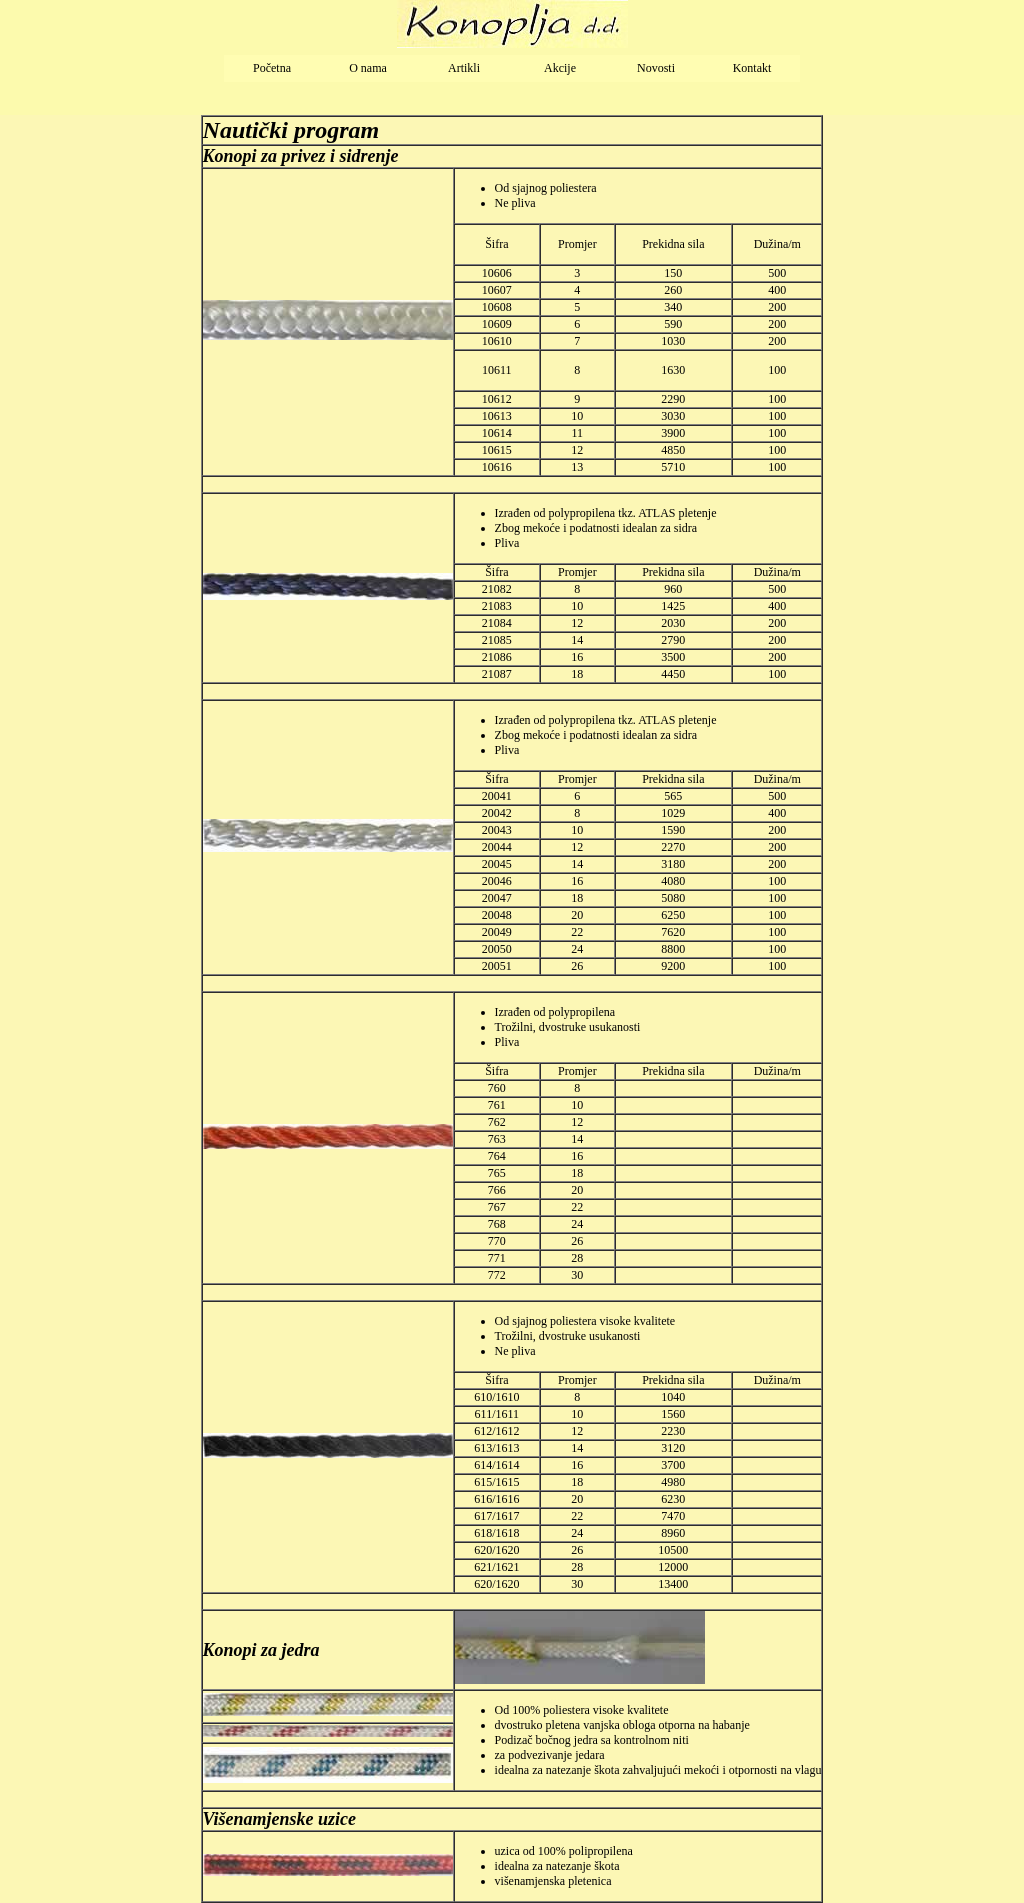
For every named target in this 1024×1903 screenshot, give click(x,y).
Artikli (464, 68)
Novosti (656, 68)
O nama (368, 68)
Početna (272, 68)
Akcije (560, 68)
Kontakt (752, 68)
